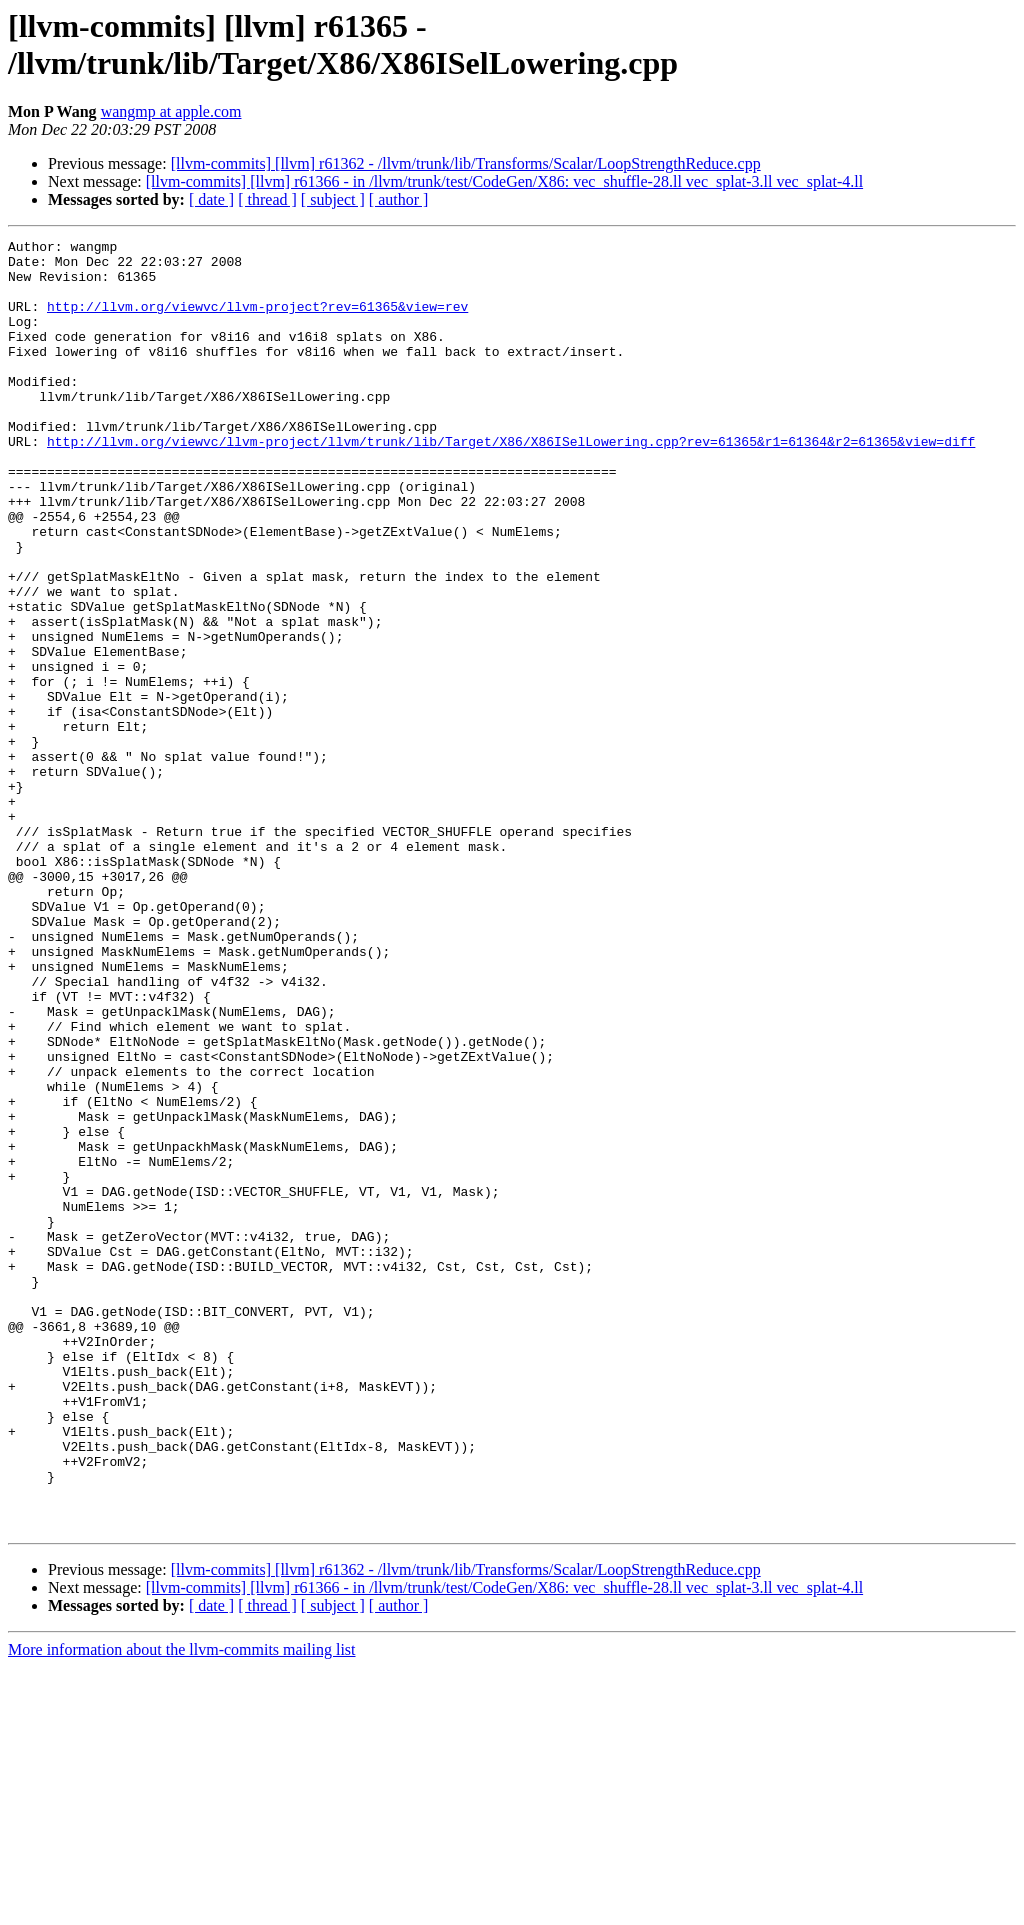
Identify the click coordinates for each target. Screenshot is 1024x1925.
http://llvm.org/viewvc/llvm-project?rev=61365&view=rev (257, 321)
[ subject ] (333, 199)
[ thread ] (267, 199)
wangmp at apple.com (171, 111)
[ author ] (399, 199)
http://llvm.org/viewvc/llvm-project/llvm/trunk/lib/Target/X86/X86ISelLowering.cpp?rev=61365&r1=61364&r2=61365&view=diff (511, 483)
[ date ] (211, 199)
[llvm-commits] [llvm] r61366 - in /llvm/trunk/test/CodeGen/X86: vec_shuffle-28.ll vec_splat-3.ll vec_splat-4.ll (504, 181)
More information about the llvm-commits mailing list (182, 1907)
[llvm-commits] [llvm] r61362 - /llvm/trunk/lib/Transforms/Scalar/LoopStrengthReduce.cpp (466, 163)
